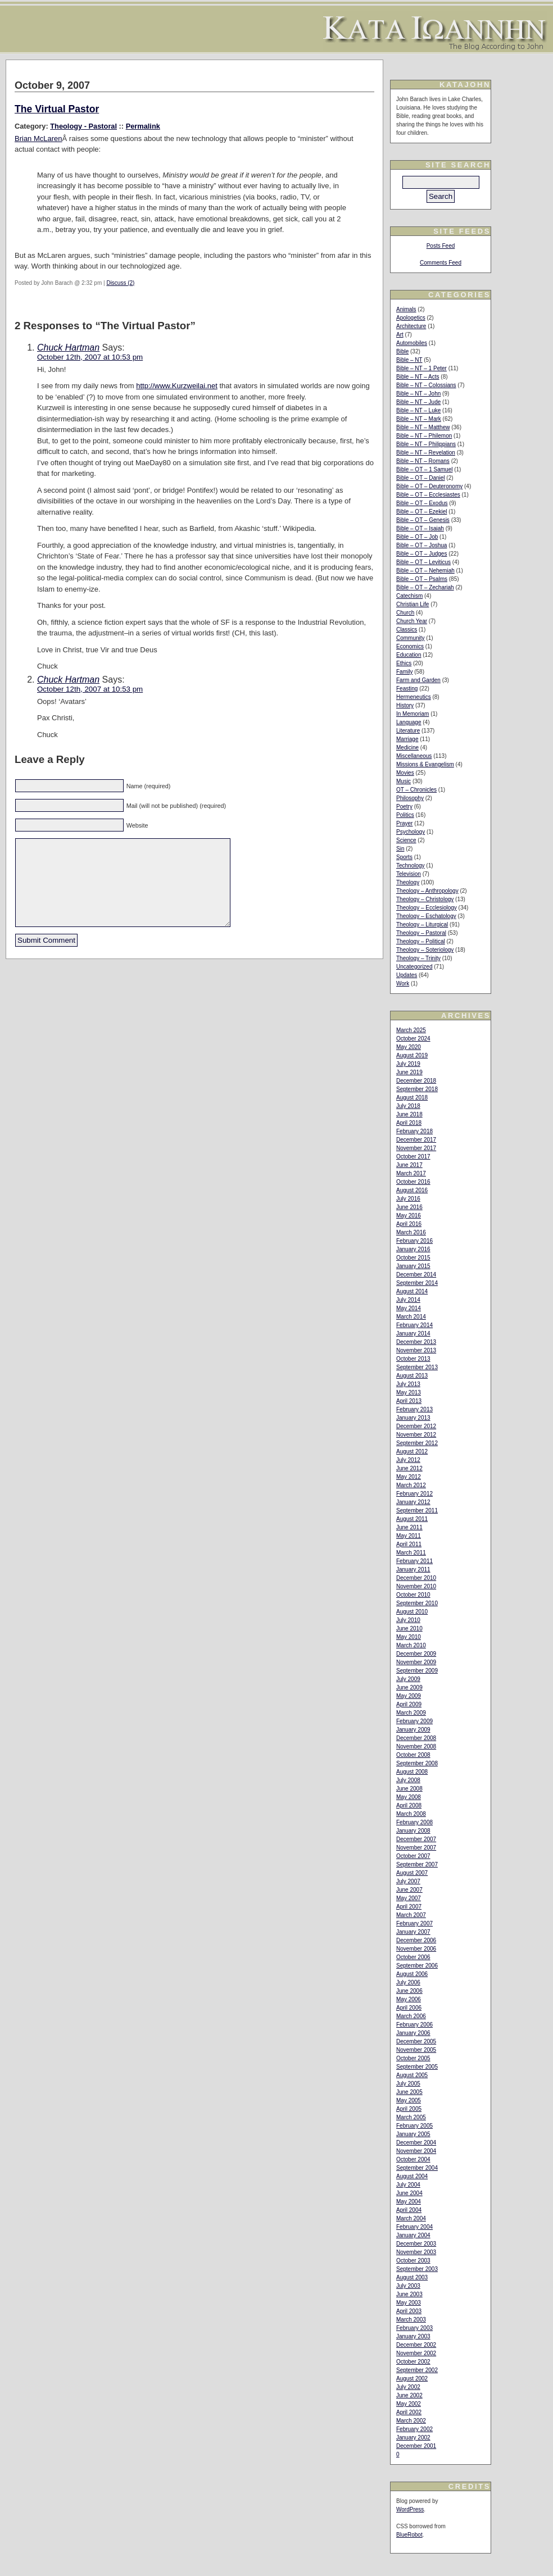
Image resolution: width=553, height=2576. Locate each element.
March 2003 (411, 2319)
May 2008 (408, 1797)
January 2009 (413, 1730)
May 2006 (408, 1999)
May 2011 (408, 1536)
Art (400, 334)
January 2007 (413, 1932)
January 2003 (413, 2336)
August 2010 (412, 1612)
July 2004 (408, 2185)
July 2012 (408, 1460)
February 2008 (414, 1822)
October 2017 (413, 1156)
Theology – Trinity (418, 958)
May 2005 (408, 2100)
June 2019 (409, 1072)
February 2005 (414, 2126)
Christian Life (412, 604)
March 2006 (411, 2016)
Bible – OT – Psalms (421, 579)
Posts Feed (441, 246)
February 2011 (414, 1561)
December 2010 (416, 1578)
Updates (406, 975)
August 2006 (412, 1974)
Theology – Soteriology (425, 950)
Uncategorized (414, 967)
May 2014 (408, 1308)
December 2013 (416, 1342)
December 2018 (416, 1081)
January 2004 (413, 2235)
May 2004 (408, 2201)
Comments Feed (440, 263)
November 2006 (416, 1949)
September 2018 (417, 1089)
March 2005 (411, 2117)
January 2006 (413, 2033)
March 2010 (411, 1645)
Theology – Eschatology (426, 916)
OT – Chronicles (416, 790)
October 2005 (413, 2058)
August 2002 (412, 2378)
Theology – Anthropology (427, 891)
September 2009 (417, 1671)
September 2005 (417, 2067)
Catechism (409, 596)
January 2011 (413, 1569)
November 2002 (416, 2353)
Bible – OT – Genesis (423, 520)
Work (402, 983)
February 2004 (414, 2227)
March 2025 (411, 1030)
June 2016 (409, 1207)
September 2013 (417, 1367)
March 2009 (411, 1713)
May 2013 (408, 1392)
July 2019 (408, 1064)
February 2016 (414, 1241)
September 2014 (417, 1283)
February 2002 (414, 2429)
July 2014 (408, 1300)
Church (405, 613)
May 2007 (408, 1898)
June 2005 (409, 2092)
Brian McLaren (38, 138)
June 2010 (409, 1628)
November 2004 (416, 2151)
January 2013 (413, 1418)
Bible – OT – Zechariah (425, 587)
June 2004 (409, 2193)
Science (406, 840)
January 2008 (413, 1831)
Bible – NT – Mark (418, 419)
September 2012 (417, 1443)
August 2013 (412, 1376)
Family (404, 672)
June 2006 (409, 1991)
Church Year (411, 621)
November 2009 (416, 1662)
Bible (402, 351)
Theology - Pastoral (83, 126)
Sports (404, 857)
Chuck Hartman (68, 347)
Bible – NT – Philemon (424, 436)
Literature (408, 731)
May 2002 (408, 2404)
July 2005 (408, 2083)
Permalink (143, 126)
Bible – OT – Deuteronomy (429, 486)
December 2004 (416, 2142)
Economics (410, 646)
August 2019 (412, 1055)
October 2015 (413, 1258)
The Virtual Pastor (57, 109)
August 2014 (412, 1291)
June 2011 (409, 1527)
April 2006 (408, 2008)
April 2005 (408, 2109)
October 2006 (413, 1957)
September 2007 (417, 1864)
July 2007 (408, 1881)
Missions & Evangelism (425, 764)
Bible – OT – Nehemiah (425, 570)
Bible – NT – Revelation (425, 452)
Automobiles (411, 343)
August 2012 (412, 1451)
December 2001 (416, 2446)
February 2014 (414, 1325)
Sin (400, 849)
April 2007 (408, 1906)
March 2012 (411, 1485)
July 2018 (408, 1106)
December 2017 (416, 1140)
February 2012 (414, 1494)
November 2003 (416, 2252)
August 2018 (412, 1097)
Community (410, 638)
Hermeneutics (413, 697)
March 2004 (411, 2218)
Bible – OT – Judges (421, 554)
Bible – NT (409, 360)
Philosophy (410, 798)
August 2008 (412, 1772)
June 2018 (409, 1114)
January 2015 (413, 1266)
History (405, 705)
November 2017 (416, 1148)
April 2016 (408, 1224)
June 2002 (409, 2395)
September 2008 (417, 1763)
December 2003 (416, 2244)
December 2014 (416, 1274)
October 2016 (413, 1182)
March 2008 (411, 1814)
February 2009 (414, 1721)
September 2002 (417, 2370)
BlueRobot (409, 2535)
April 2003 (408, 2311)
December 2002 (416, 2345)
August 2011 (412, 1519)
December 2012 (416, 1426)
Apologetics (410, 318)
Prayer (404, 823)
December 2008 (416, 1738)
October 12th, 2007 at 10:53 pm (90, 357)
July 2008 (408, 1780)
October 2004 (413, 2159)
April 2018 (408, 1123)
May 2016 (408, 1215)
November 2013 (416, 1350)
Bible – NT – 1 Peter (421, 368)
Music (403, 781)
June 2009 (409, 1687)
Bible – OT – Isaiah (420, 528)
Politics (405, 815)
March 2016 (411, 1232)
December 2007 (416, 1839)
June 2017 (409, 1165)
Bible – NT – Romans (423, 461)
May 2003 (408, 2303)
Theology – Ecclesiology (426, 908)
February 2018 (414, 1131)
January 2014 (413, 1333)
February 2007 (414, 1923)
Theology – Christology (425, 899)
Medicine (407, 747)
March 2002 (411, 2421)
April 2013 (408, 1401)
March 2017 (411, 1173)
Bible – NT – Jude (418, 402)
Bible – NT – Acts (417, 377)
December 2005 (416, 2041)
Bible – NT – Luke (418, 410)
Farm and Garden (418, 680)
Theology (407, 882)
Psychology (410, 832)
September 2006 (417, 1965)
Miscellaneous (414, 756)
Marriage (407, 739)
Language (408, 722)
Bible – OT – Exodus (422, 503)
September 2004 (417, 2168)
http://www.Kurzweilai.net (176, 385)
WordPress (410, 2509)
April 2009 (408, 1704)
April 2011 (408, 1544)
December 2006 (416, 1940)
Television (408, 874)
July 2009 (408, 1679)
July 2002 (408, 2387)
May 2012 (408, 1477)
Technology (410, 865)
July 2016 (408, 1199)
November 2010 (416, 1586)
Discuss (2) (120, 283)
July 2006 (408, 1982)
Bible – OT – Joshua (421, 545)
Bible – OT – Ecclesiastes (428, 495)
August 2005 (412, 2075)
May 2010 (408, 1637)
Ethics (403, 663)
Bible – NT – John (418, 393)
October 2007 (413, 1856)
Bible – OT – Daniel (420, 478)
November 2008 (416, 1746)
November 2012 (416, 1435)
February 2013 (414, 1409)
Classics (406, 629)
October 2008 (413, 1755)
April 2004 (408, 2210)
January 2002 (413, 2437)
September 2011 (417, 1510)
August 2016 (412, 1190)
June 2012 (409, 1468)
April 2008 (408, 1805)
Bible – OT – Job (417, 537)
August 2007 (412, 1873)
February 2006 (414, 2024)
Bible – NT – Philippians (426, 444)
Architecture (411, 326)
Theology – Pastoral (421, 933)
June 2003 (409, 2294)
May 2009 (408, 1696)
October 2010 (413, 1595)
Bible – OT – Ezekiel (421, 511)
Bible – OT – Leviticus (423, 562)
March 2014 (411, 1317)
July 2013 (408, 1384)
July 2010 (408, 1620)
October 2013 (413, 1359)
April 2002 (408, 2412)
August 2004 (412, 2176)
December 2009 (416, 1654)
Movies (405, 773)
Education (408, 655)
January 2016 (413, 1249)
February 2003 (414, 2328)
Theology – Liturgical (422, 924)
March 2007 (411, 1915)
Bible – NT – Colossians (426, 385)
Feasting (407, 688)
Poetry (404, 806)
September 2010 (417, 1603)
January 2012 (413, 1502)
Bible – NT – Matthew (423, 427)
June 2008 (409, 1789)
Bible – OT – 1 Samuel (424, 469)
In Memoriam (412, 714)
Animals (406, 309)
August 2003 (412, 2277)
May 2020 (408, 1047)
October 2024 (413, 1038)
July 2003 (408, 2286)
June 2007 (409, 1890)
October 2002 (413, 2362)
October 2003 (413, 2260)
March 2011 (411, 1553)
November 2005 (416, 2050)
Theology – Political (420, 941)
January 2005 (413, 2134)
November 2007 (416, 1847)
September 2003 (417, 2269)
